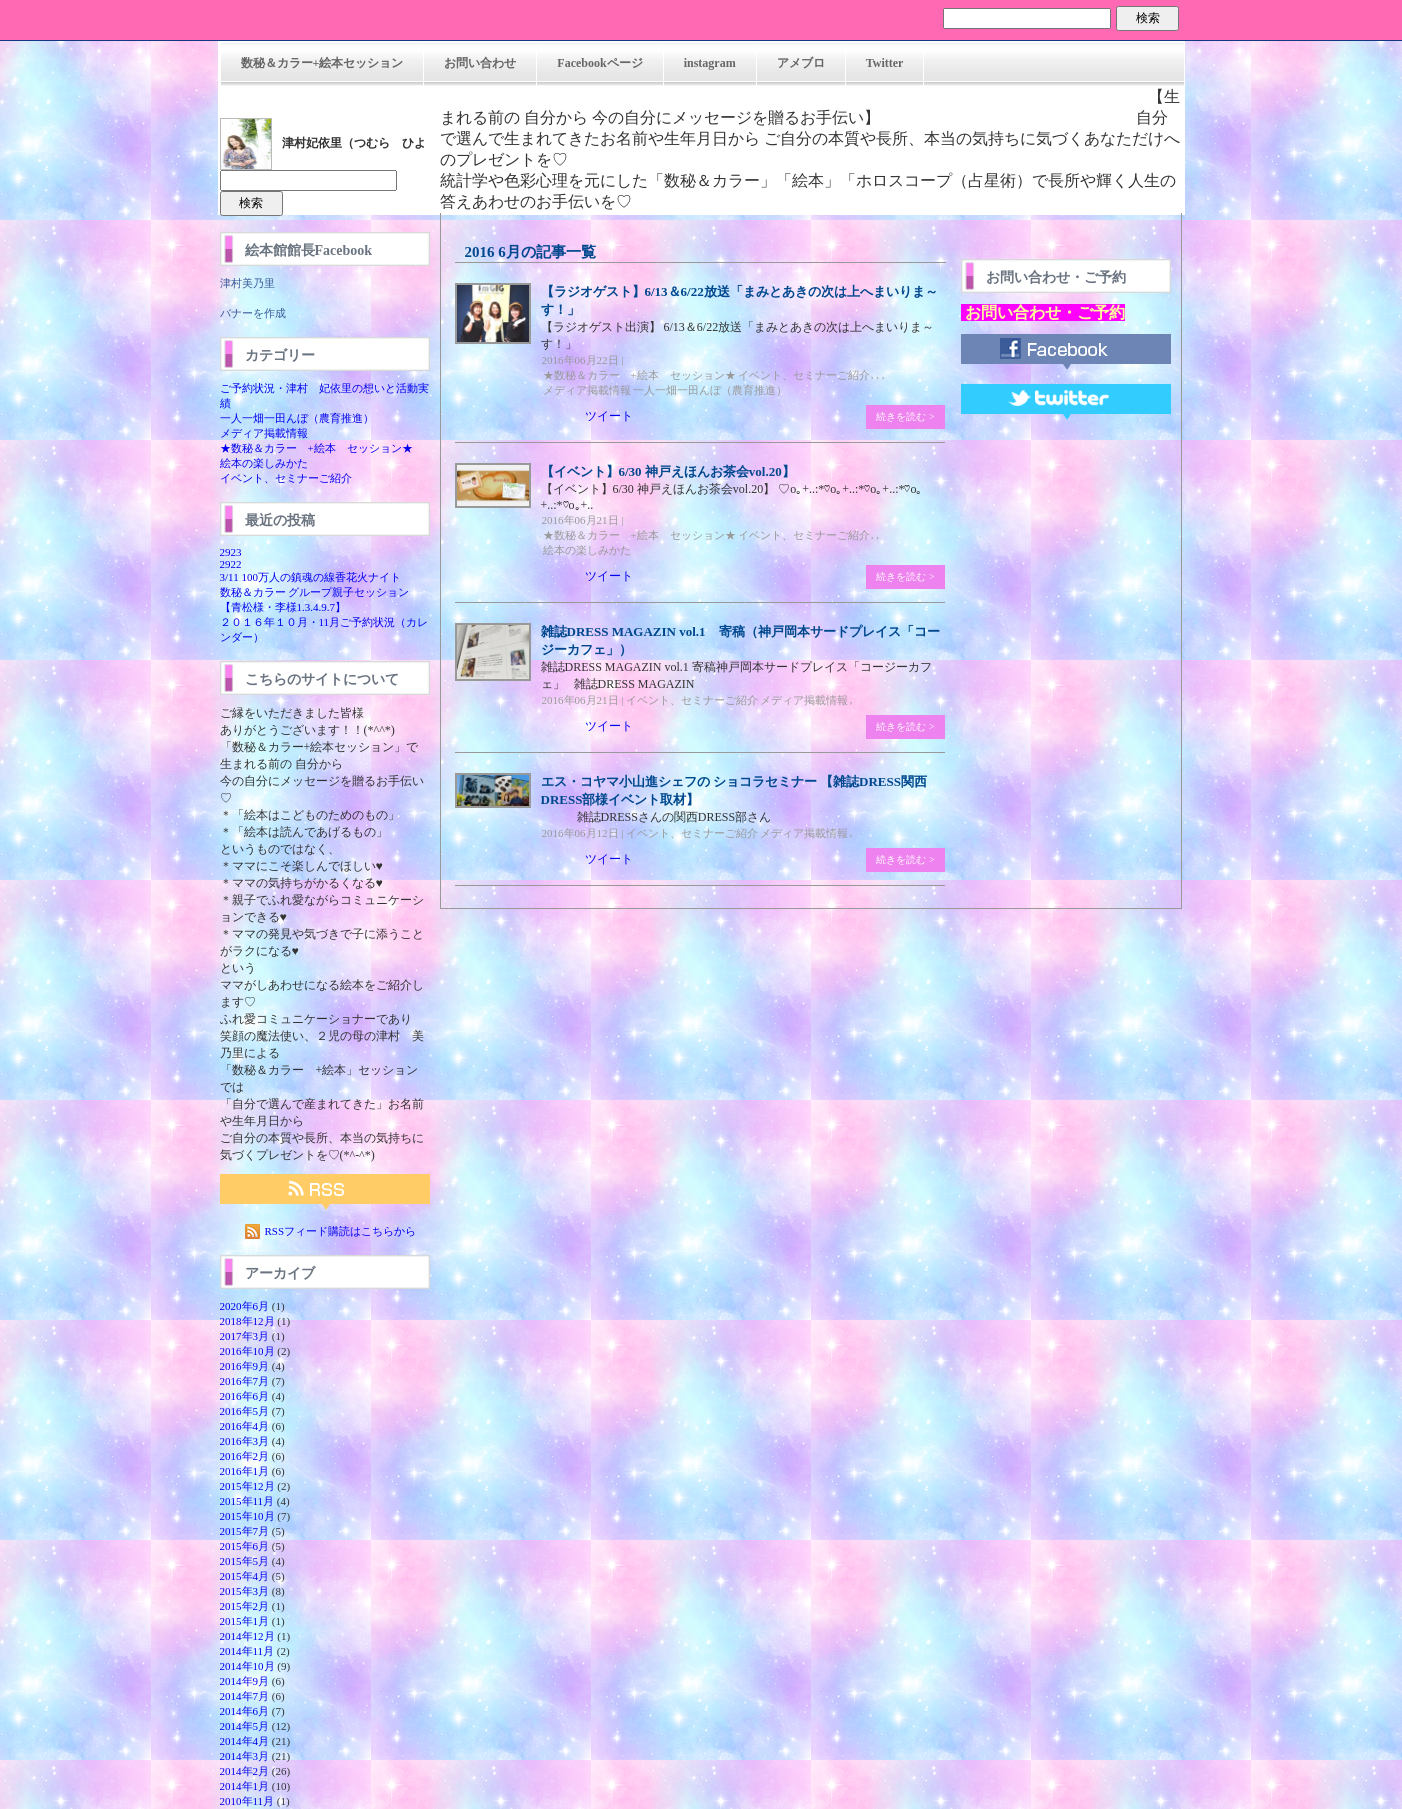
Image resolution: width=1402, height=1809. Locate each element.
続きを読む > (905, 416)
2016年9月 (245, 1366)
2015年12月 (247, 1486)
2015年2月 (245, 1606)
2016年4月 (245, 1426)
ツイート (609, 416)
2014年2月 (245, 1771)
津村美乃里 (247, 283)
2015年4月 (245, 1576)
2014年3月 (245, 1756)
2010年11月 (247, 1801)
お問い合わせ (480, 63)
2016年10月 (247, 1351)
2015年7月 (245, 1531)
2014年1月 (245, 1786)
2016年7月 (245, 1381)
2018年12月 (247, 1321)
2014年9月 (245, 1681)
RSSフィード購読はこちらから (341, 1231)
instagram (710, 63)
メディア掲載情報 (264, 433)
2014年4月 (245, 1741)
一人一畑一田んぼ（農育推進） (297, 418)
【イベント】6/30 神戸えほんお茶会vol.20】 (668, 471)
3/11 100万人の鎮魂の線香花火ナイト (310, 577)
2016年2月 (245, 1456)
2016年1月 (245, 1471)
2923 (231, 552)
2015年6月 (245, 1546)
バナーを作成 (253, 313)
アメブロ (801, 63)
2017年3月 (245, 1336)
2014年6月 (245, 1711)
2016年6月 (245, 1396)
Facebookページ (599, 63)
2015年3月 (245, 1591)
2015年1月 (245, 1621)
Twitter (885, 63)
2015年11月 (247, 1501)
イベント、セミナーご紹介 (286, 478)
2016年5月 (245, 1411)
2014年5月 (245, 1726)
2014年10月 (247, 1666)
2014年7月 (245, 1696)
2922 (231, 564)
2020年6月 (245, 1306)
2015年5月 (245, 1561)
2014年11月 (247, 1651)
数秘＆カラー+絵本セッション (322, 63)
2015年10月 (247, 1516)
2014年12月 (247, 1636)
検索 (1148, 18)
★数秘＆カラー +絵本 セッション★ (316, 448)
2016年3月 (245, 1441)
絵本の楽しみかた (264, 463)
